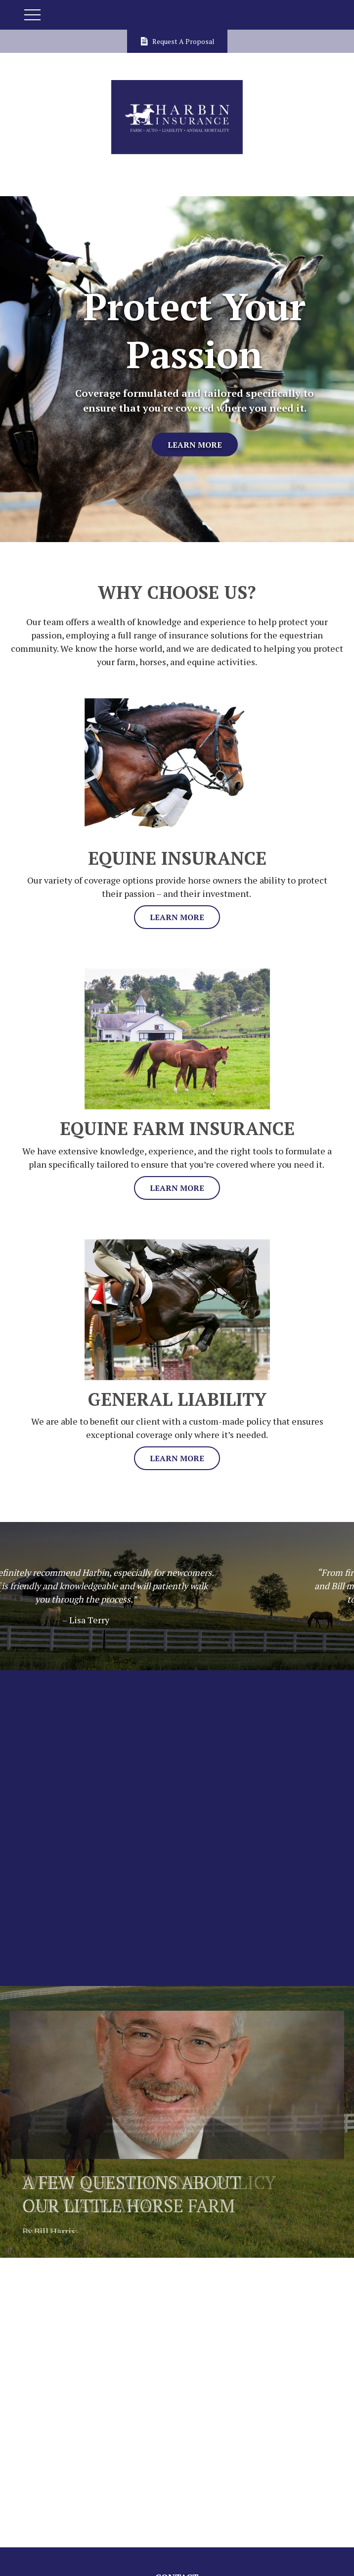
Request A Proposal (177, 41)
